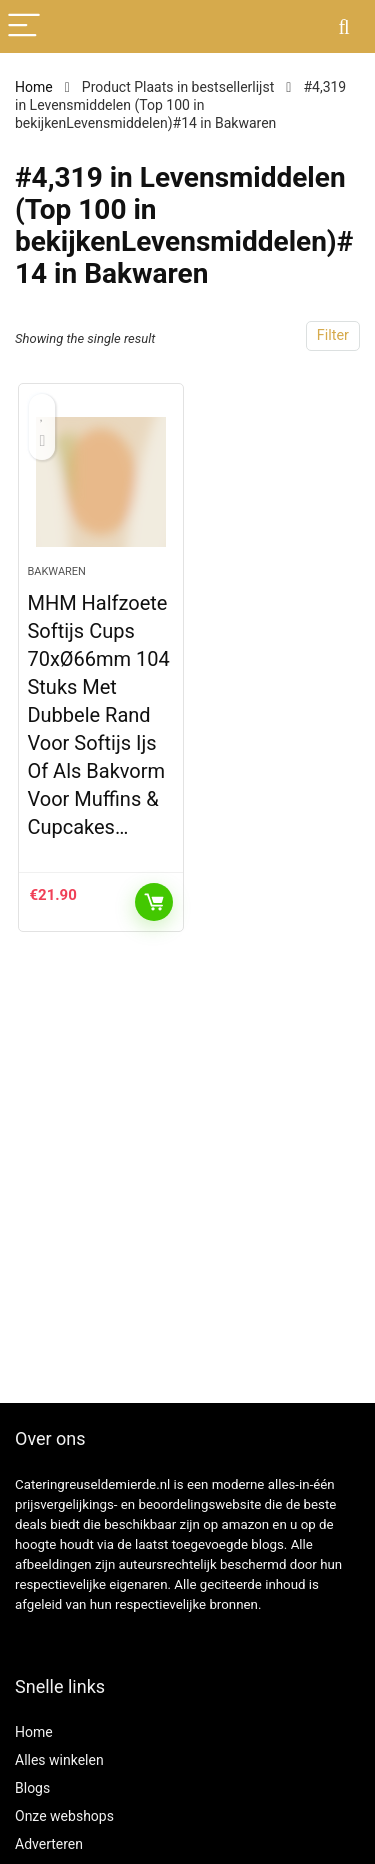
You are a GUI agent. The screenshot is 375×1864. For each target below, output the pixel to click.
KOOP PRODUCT (154, 902)
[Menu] (24, 26)
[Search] (344, 26)
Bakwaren (56, 571)
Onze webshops (64, 1816)
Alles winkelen (59, 1760)
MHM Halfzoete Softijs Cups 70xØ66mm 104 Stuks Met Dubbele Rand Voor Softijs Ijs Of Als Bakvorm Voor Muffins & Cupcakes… (98, 715)
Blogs (32, 1788)
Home (34, 87)
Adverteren (49, 1844)
